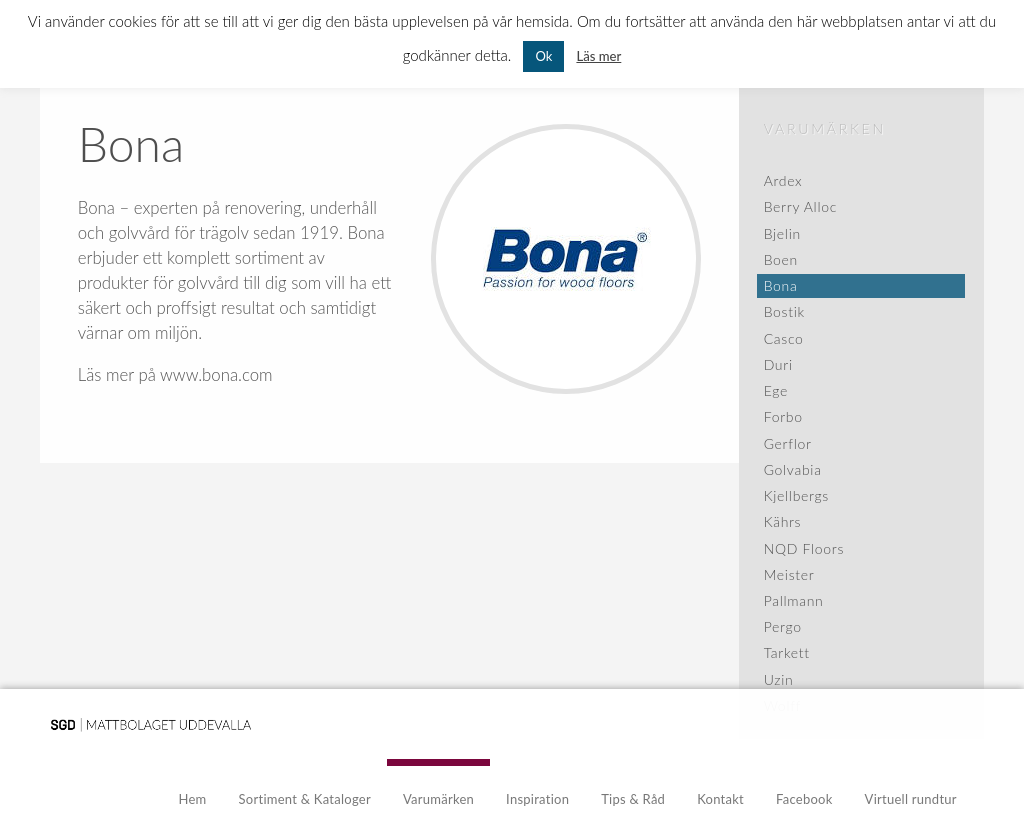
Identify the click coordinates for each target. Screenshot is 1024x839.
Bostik (784, 311)
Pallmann (794, 600)
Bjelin (782, 233)
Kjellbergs (796, 495)
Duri (778, 364)
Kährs (783, 521)
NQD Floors (804, 548)
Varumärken (825, 128)
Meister (789, 574)
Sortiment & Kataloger (305, 799)
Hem (193, 799)
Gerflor (788, 443)
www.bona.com (216, 374)
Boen (781, 259)
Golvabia (793, 469)
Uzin (779, 679)
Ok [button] (543, 56)
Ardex (783, 180)
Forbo (783, 416)
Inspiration (537, 799)
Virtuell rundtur (911, 799)
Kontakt (720, 799)
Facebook (804, 799)
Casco (784, 338)
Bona (781, 285)
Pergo (783, 626)
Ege (776, 390)
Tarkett (787, 652)
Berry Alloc (800, 206)
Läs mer (598, 56)
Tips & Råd (633, 799)
